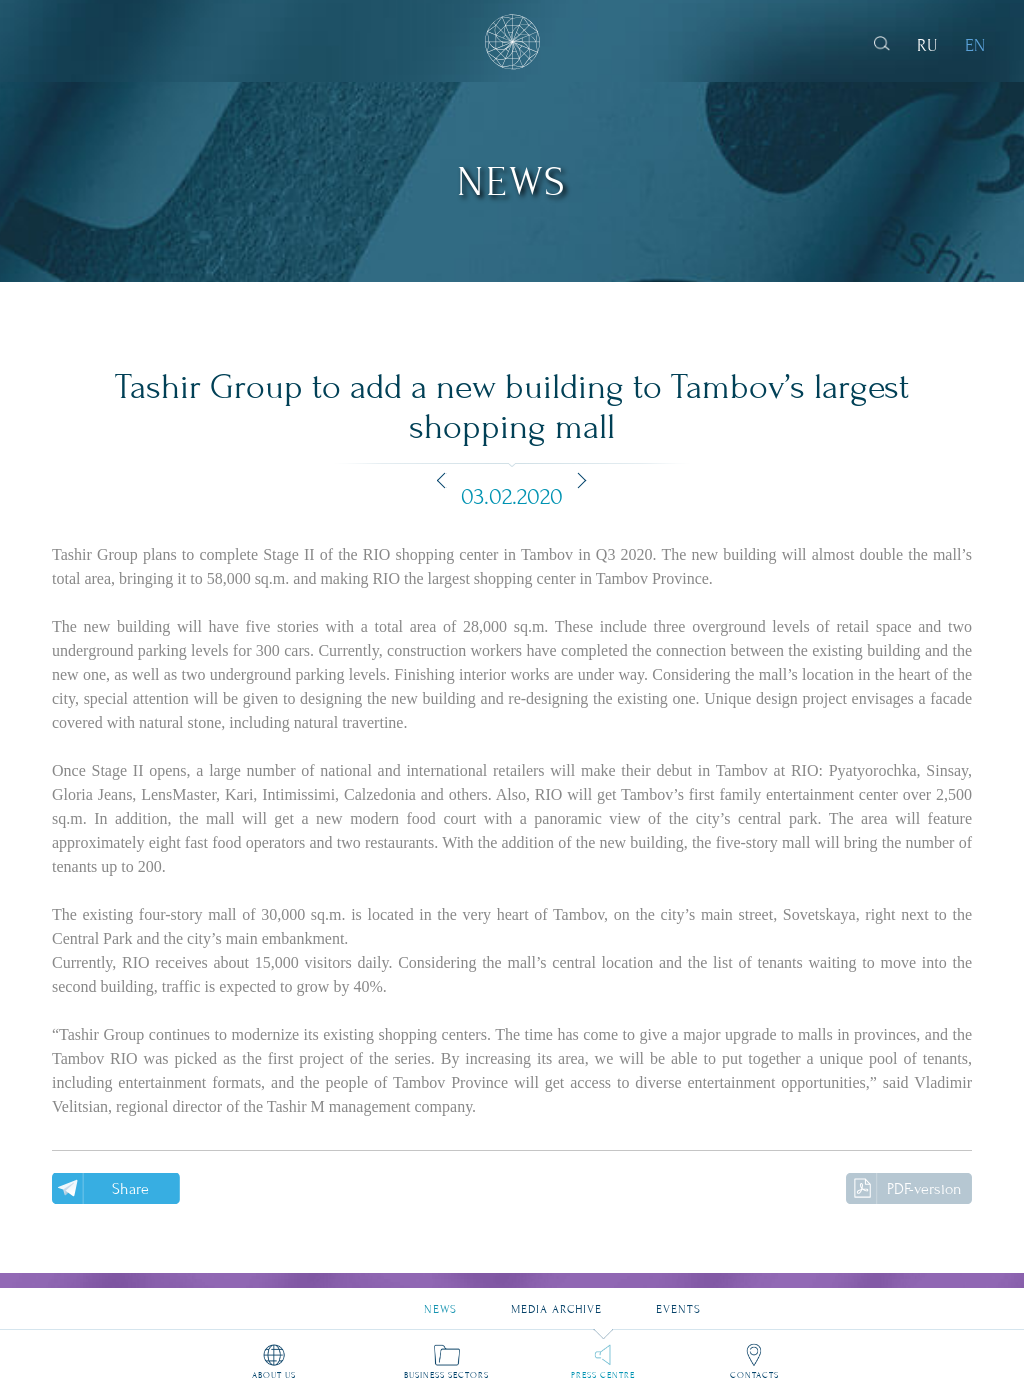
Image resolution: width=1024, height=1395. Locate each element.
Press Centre (603, 1375)
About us (274, 1375)
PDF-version (924, 1189)
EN (975, 45)
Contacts (754, 1375)
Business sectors (446, 1375)
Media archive (556, 1302)
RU (927, 45)
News (440, 1302)
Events (678, 1302)
